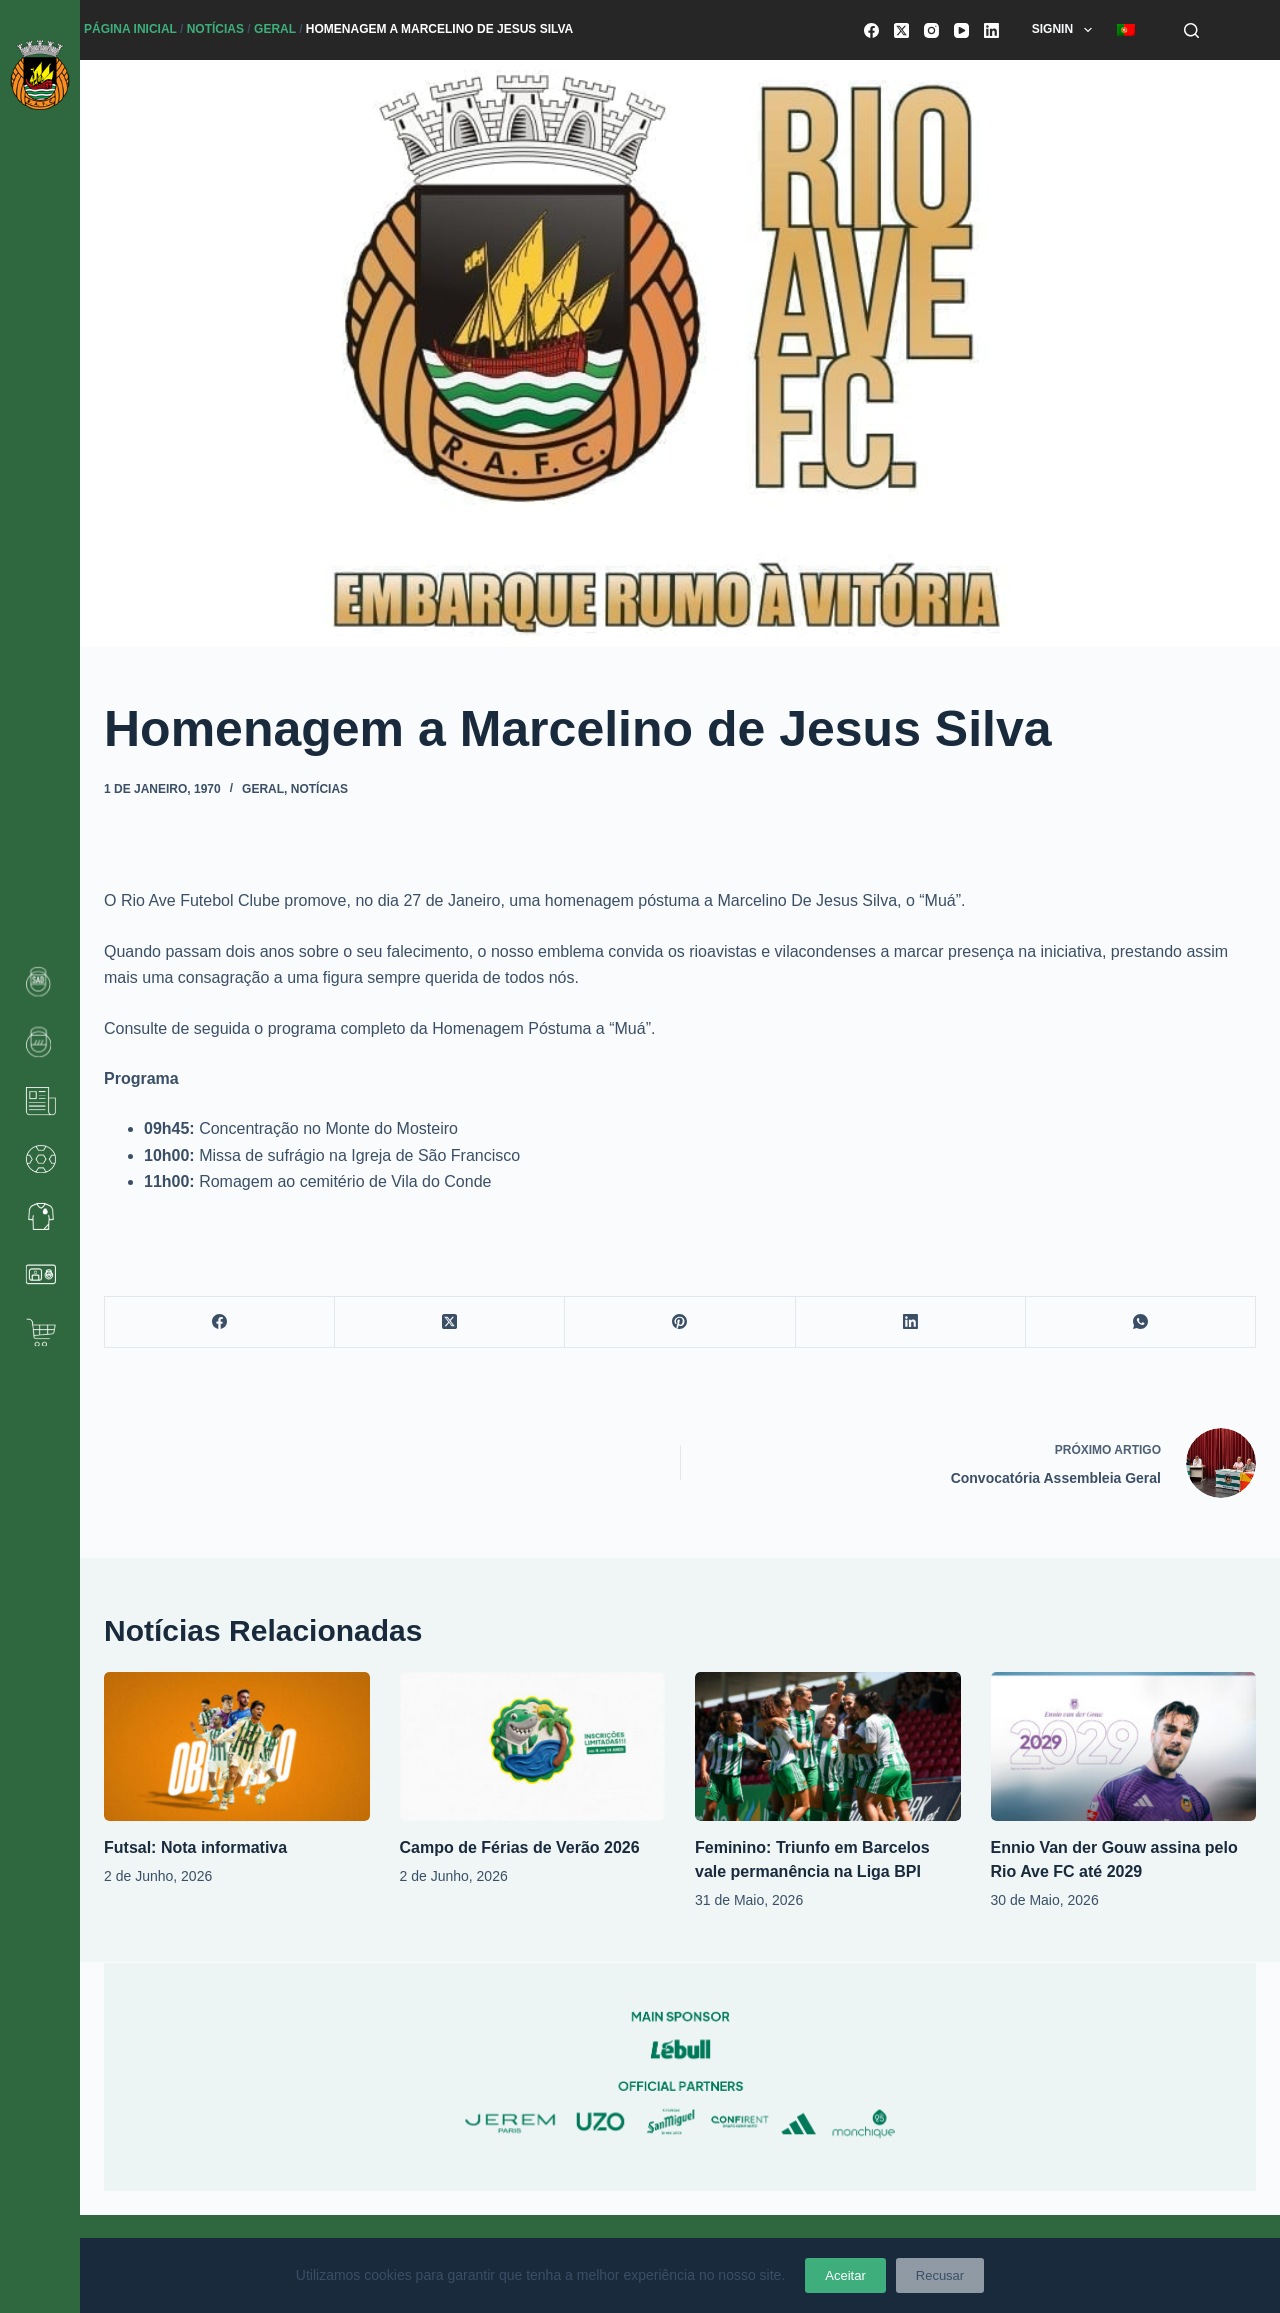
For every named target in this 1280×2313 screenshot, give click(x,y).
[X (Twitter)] (901, 30)
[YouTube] (961, 30)
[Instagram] (931, 30)
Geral (275, 29)
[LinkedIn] (991, 30)
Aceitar (845, 2275)
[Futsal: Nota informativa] (237, 1746)
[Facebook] (871, 30)
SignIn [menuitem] (1066, 30)
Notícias (215, 29)
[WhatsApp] (1141, 1322)
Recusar (940, 2275)
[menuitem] (1125, 30)
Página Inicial (130, 29)
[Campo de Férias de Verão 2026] (533, 1746)
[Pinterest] (680, 1322)
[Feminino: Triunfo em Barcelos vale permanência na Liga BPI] (828, 1746)
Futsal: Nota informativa (195, 1847)
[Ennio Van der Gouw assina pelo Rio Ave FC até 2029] (1124, 1746)
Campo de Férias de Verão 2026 (520, 1847)
